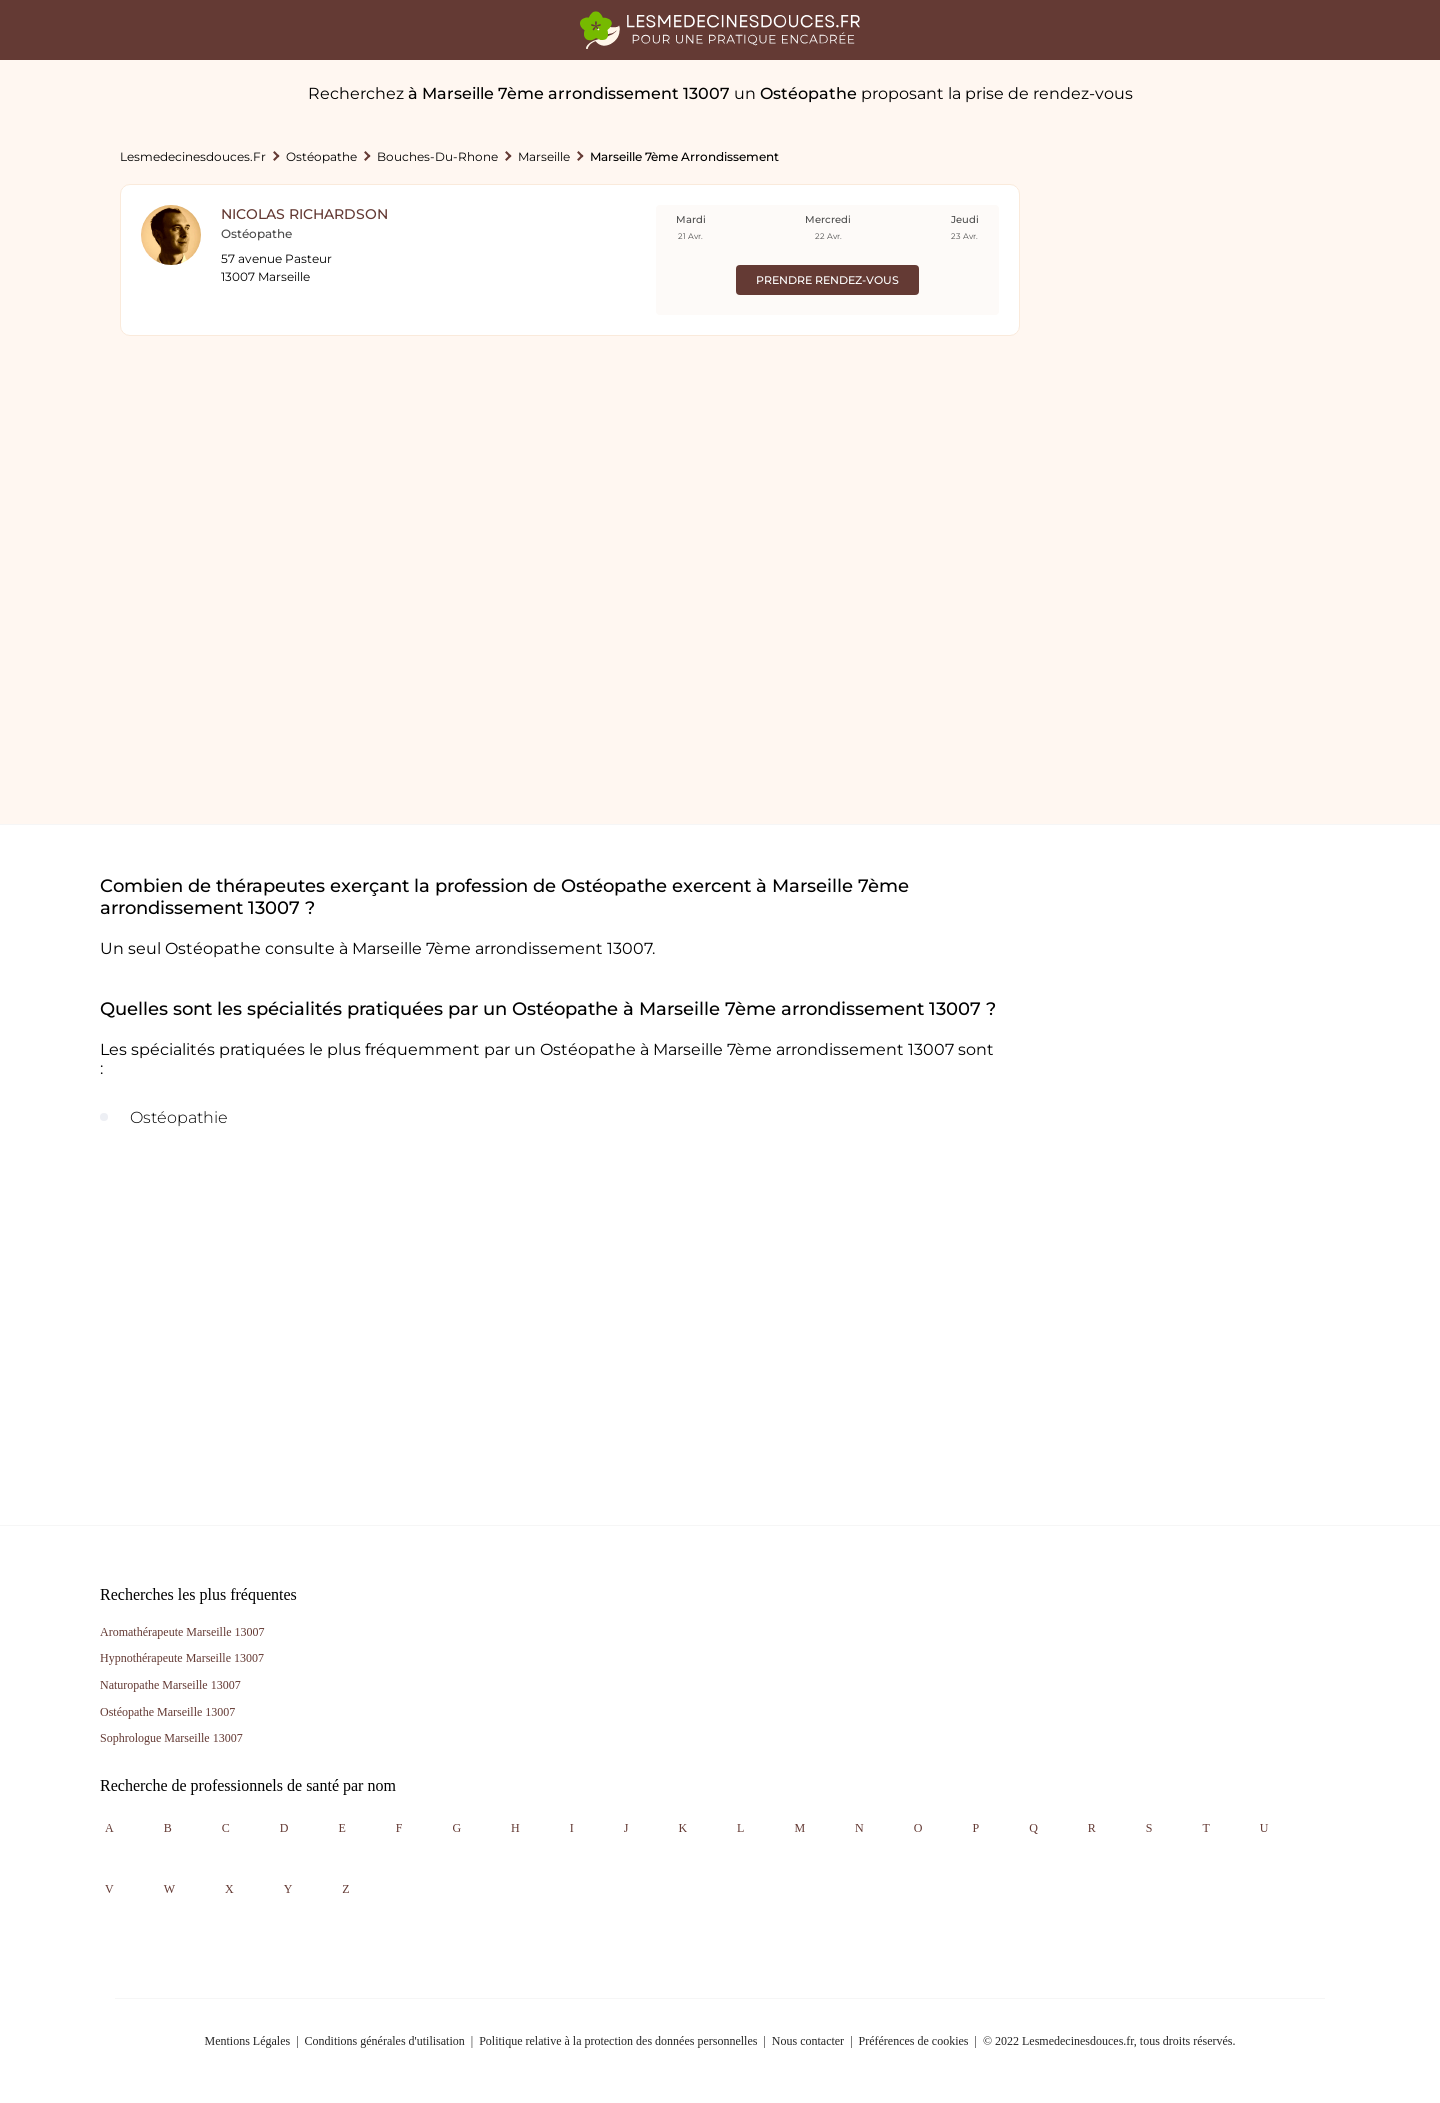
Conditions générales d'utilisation (385, 2041)
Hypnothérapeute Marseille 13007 (182, 1658)
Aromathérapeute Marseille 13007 (182, 1632)
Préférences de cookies (914, 2041)
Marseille (544, 156)
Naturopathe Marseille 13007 (170, 1685)
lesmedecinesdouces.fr (193, 156)
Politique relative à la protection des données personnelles (618, 2041)
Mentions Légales (248, 2041)
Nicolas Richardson (304, 214)
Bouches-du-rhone (437, 156)
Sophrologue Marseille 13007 (171, 1738)
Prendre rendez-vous (827, 280)
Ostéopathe (321, 156)
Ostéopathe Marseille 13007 (167, 1712)
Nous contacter (808, 2041)
